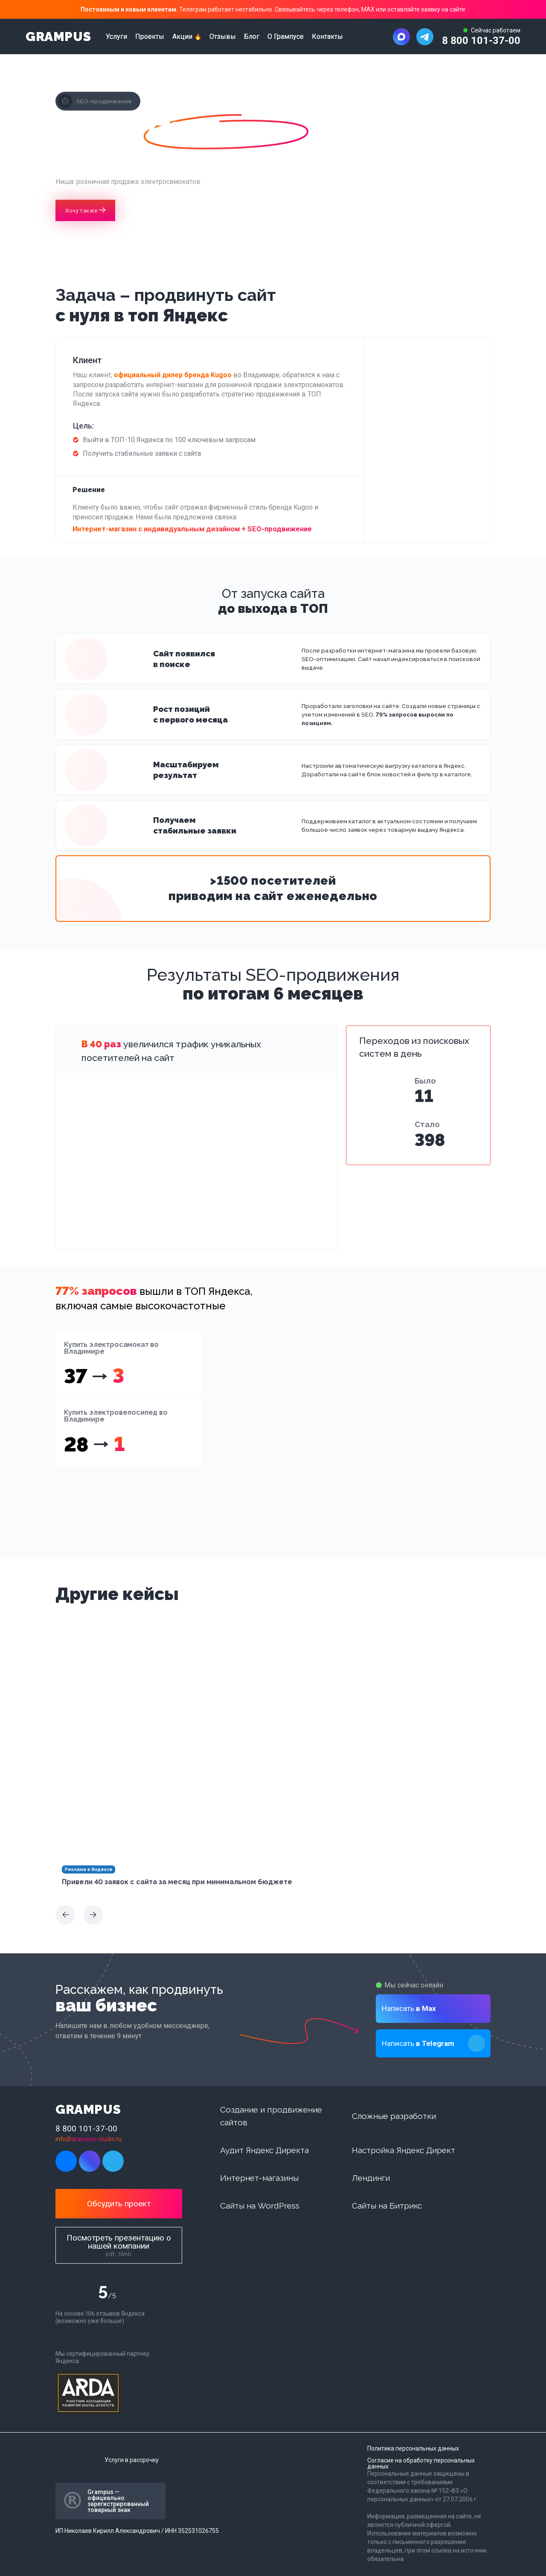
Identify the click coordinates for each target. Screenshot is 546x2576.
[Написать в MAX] (401, 36)
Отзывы (222, 36)
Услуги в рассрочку (132, 2460)
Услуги (116, 36)
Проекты (149, 36)
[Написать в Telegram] (424, 36)
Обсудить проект (119, 2204)
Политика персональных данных (413, 2448)
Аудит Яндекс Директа (264, 2150)
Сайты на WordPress (259, 2205)
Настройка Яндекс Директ (403, 2150)
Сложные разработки (394, 2116)
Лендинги (371, 2178)
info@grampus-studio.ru (88, 2139)
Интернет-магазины (259, 2178)
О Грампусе (285, 36)
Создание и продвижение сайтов (271, 2116)
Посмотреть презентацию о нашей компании (119, 2245)
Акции (182, 36)
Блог (251, 36)
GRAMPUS (58, 36)
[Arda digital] (88, 2393)
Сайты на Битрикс (387, 2205)
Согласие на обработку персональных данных (421, 2463)
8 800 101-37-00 (481, 41)
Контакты (327, 36)
